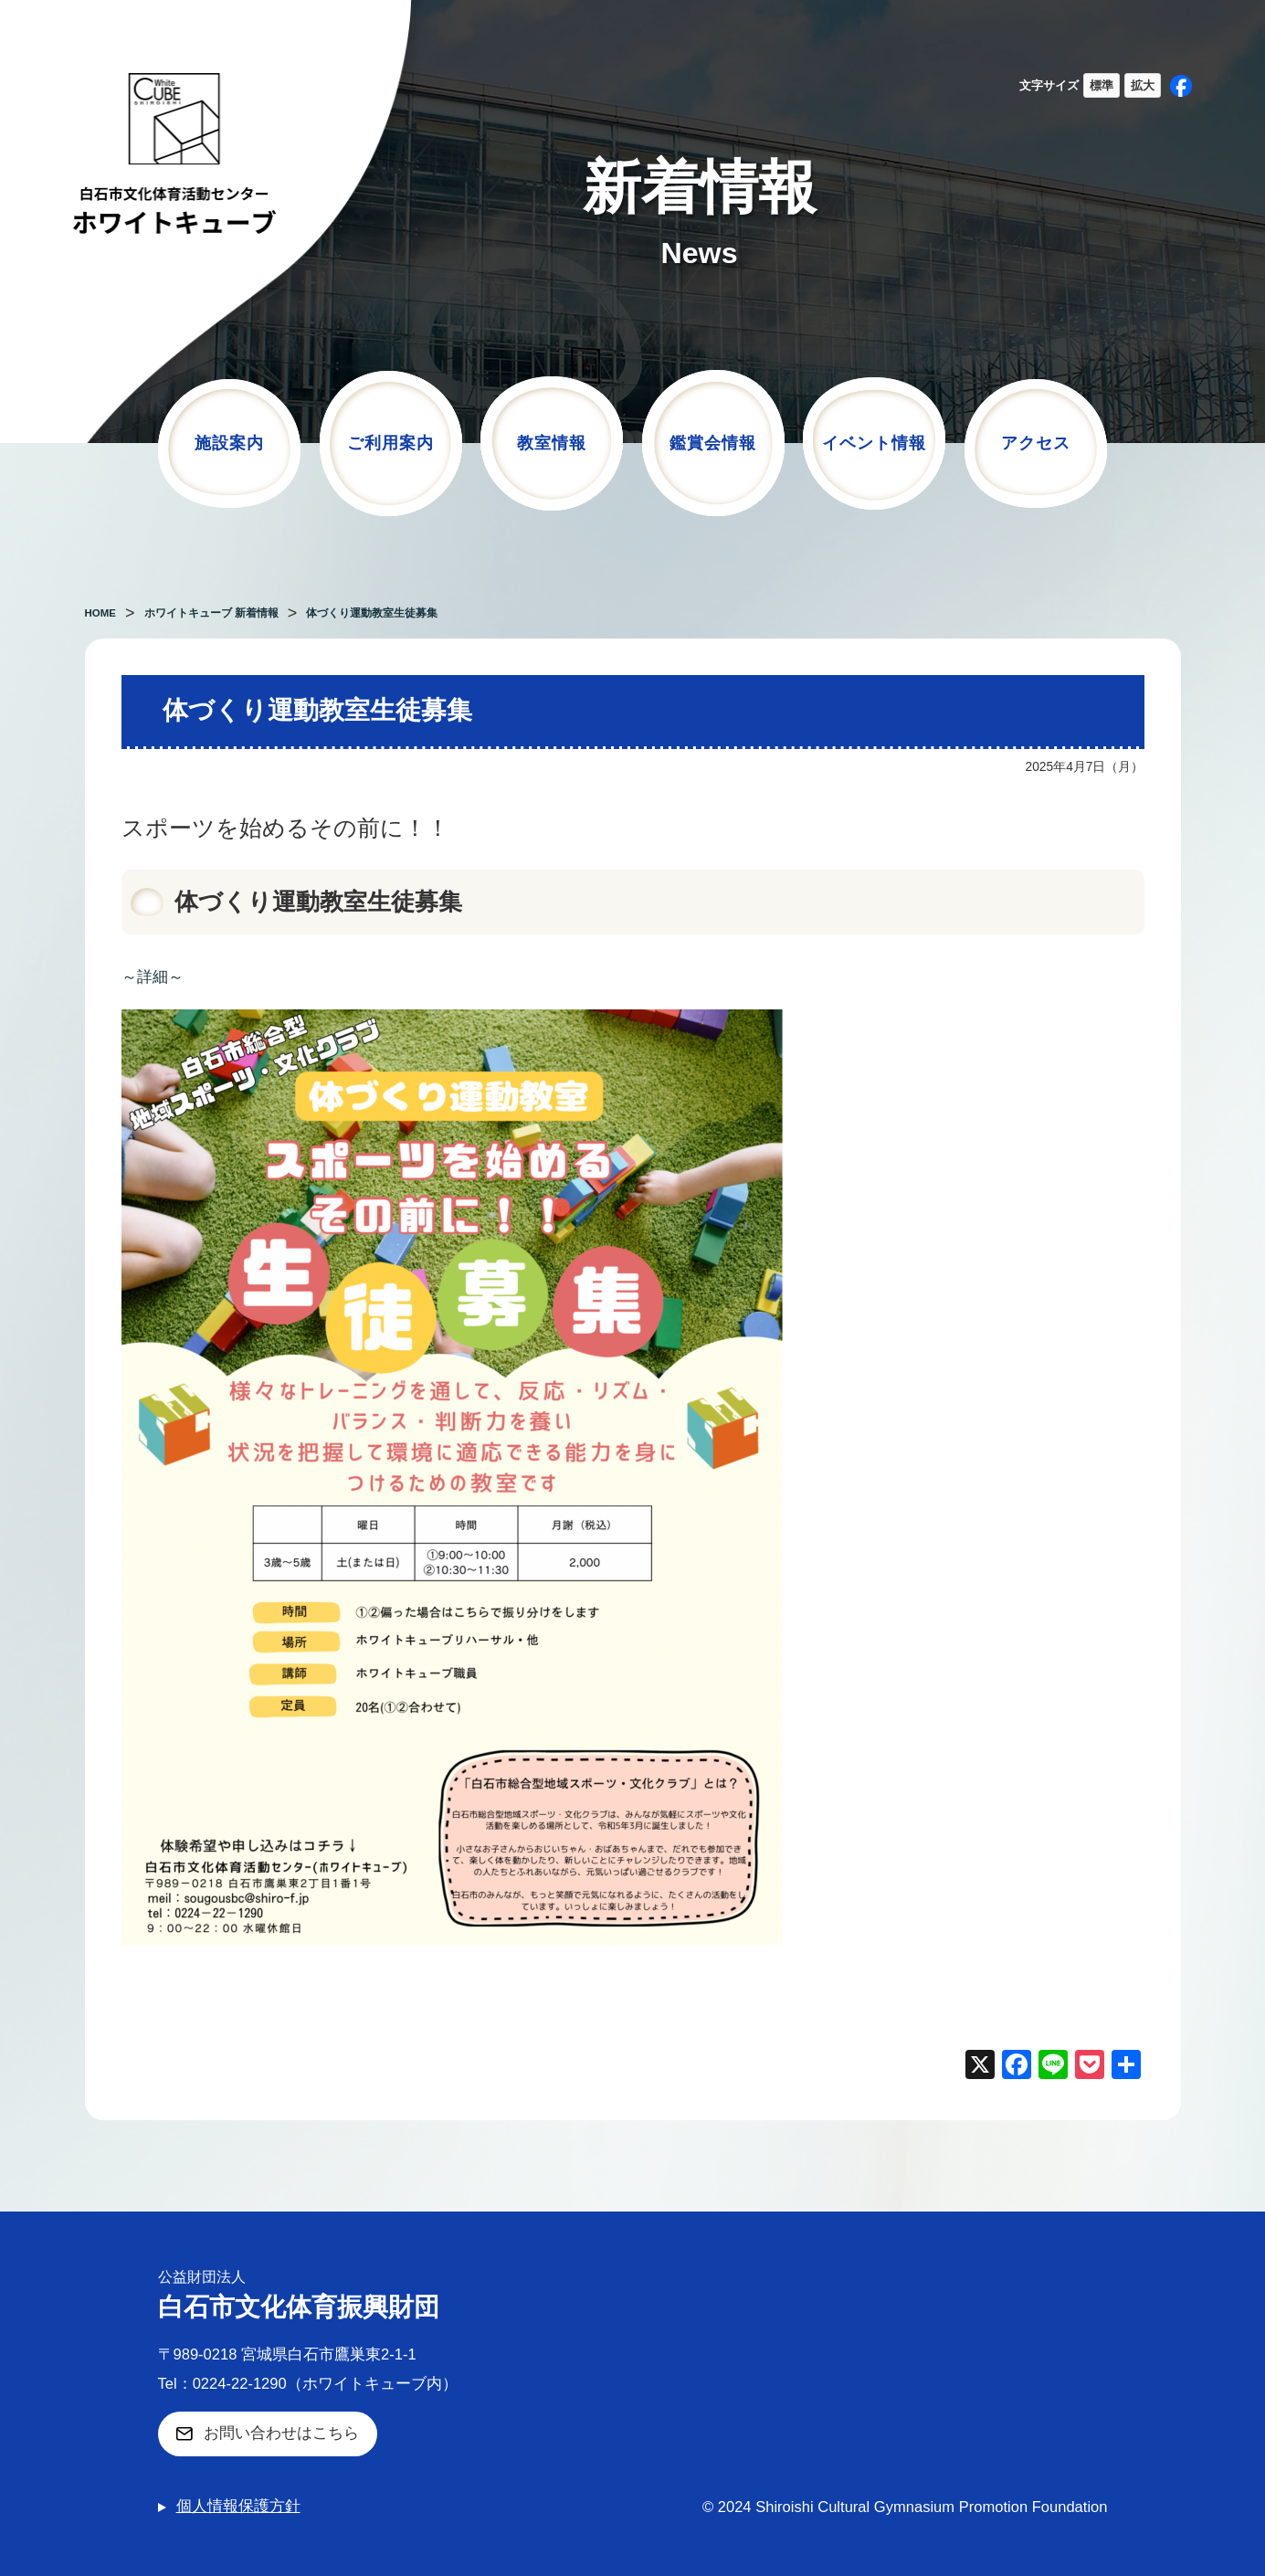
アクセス (1035, 442)
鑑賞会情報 (712, 442)
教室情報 (551, 442)
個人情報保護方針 (238, 2506)
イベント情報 (874, 442)
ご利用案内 (390, 442)
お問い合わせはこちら (281, 2433)
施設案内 (229, 442)
